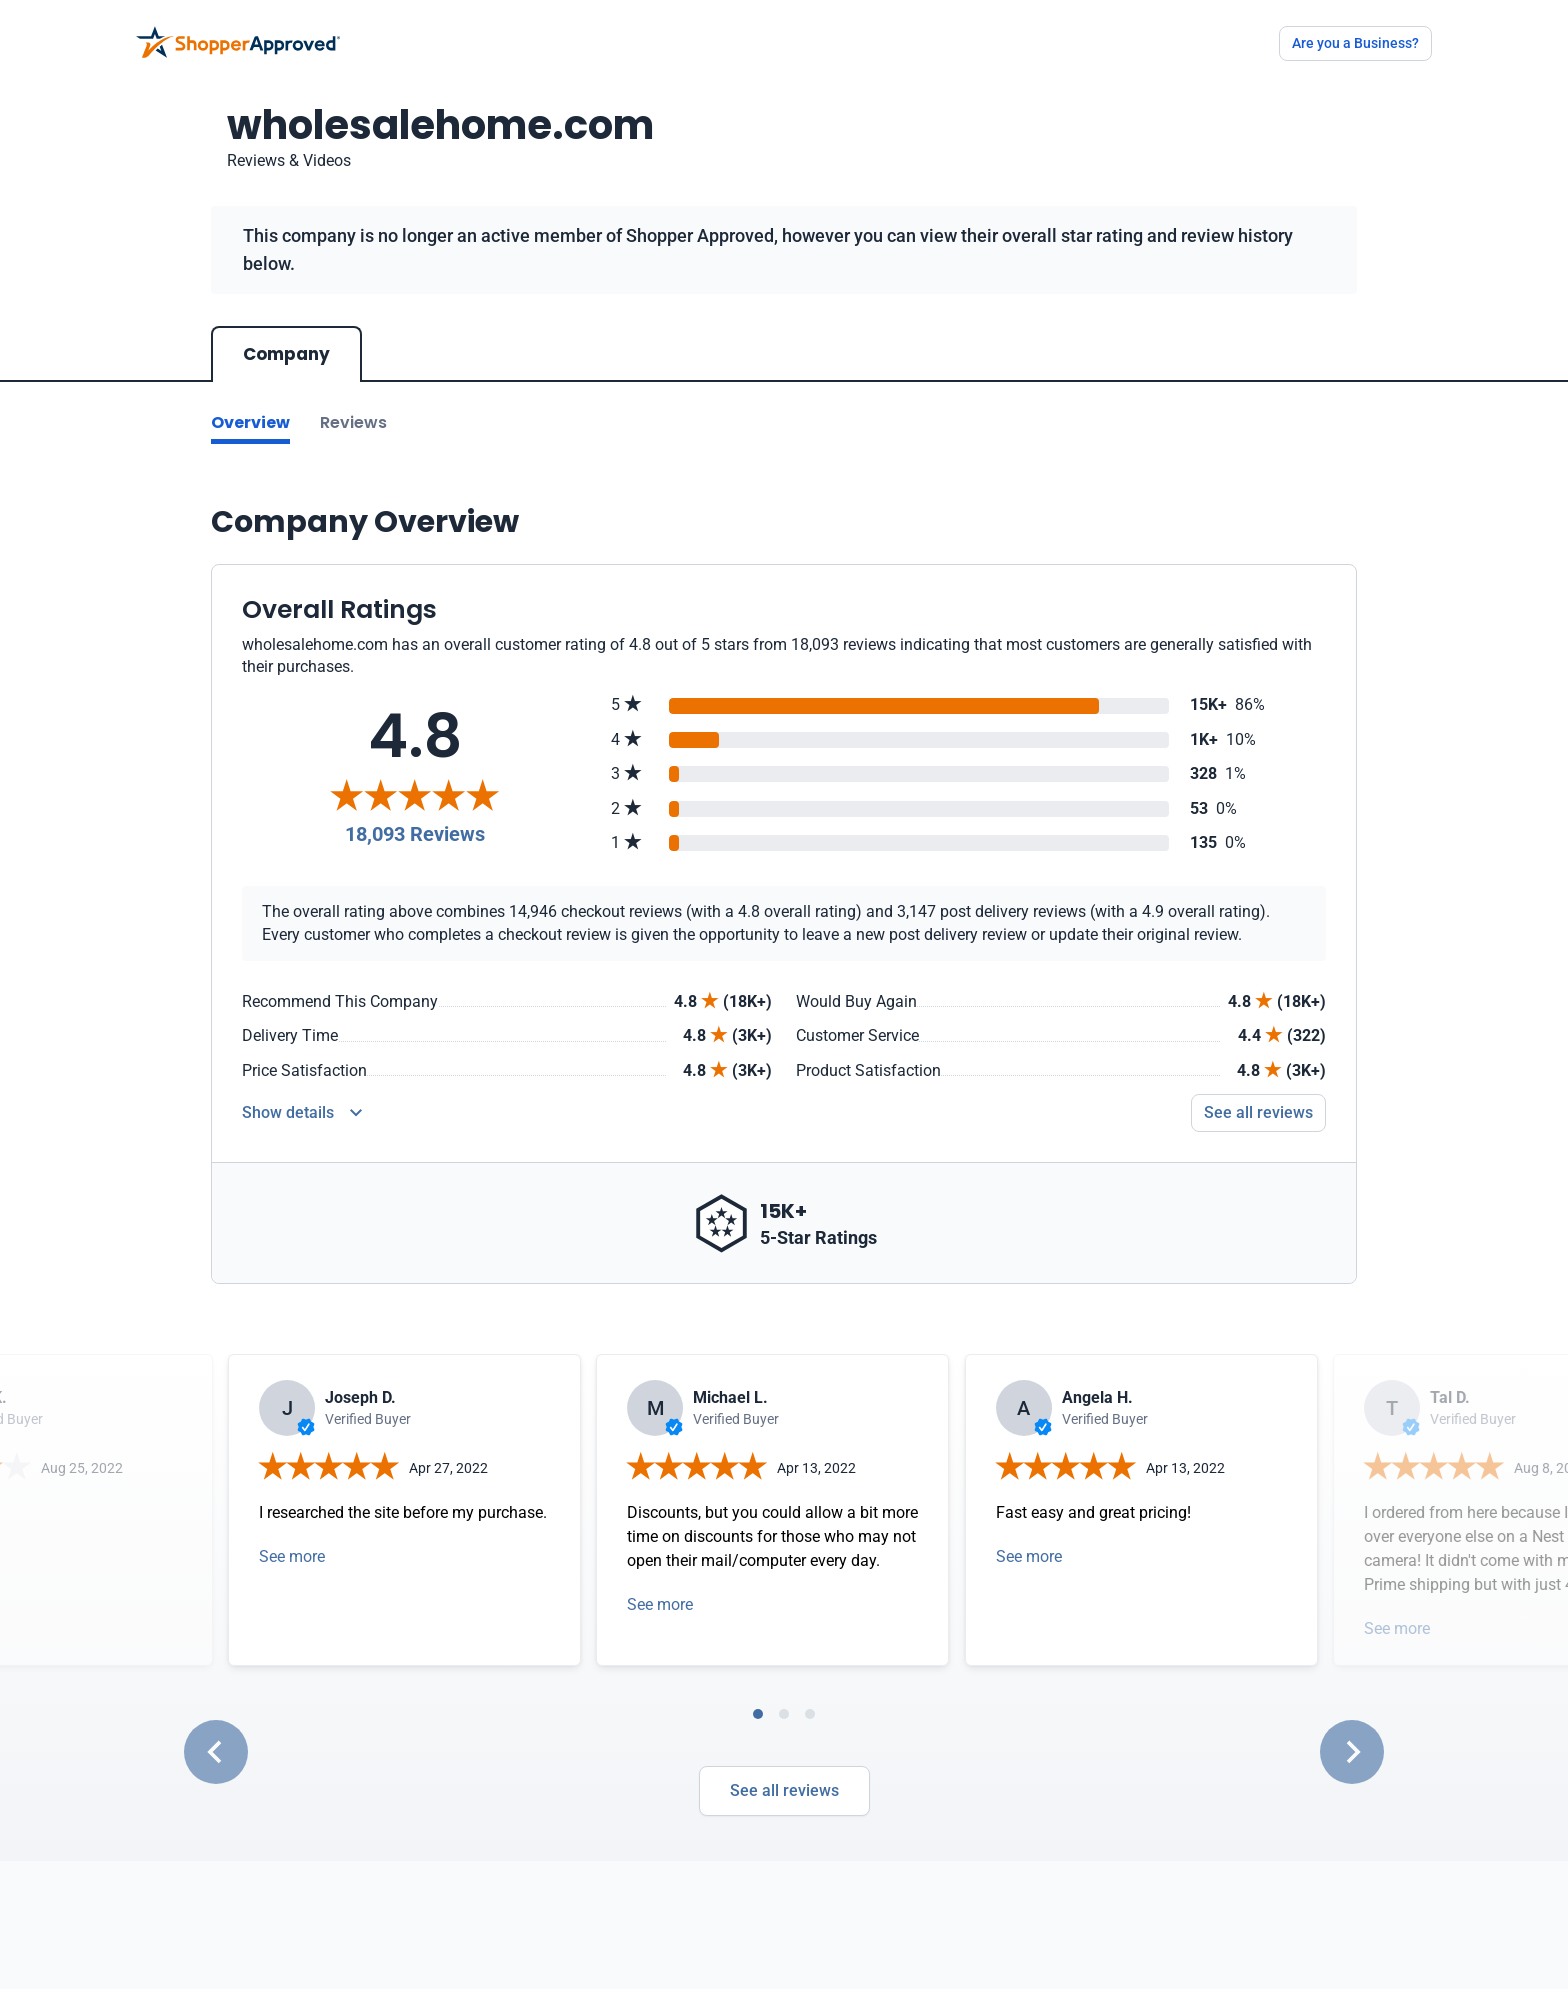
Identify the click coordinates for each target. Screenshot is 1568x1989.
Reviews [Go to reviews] (353, 422)
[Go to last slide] (216, 1752)
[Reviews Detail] (302, 1113)
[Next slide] (1352, 1752)
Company (286, 354)
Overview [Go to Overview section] (250, 422)
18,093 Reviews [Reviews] (415, 834)
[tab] (758, 1714)
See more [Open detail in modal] (292, 1556)
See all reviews (784, 1790)
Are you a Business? (1355, 43)
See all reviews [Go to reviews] (1258, 1112)
